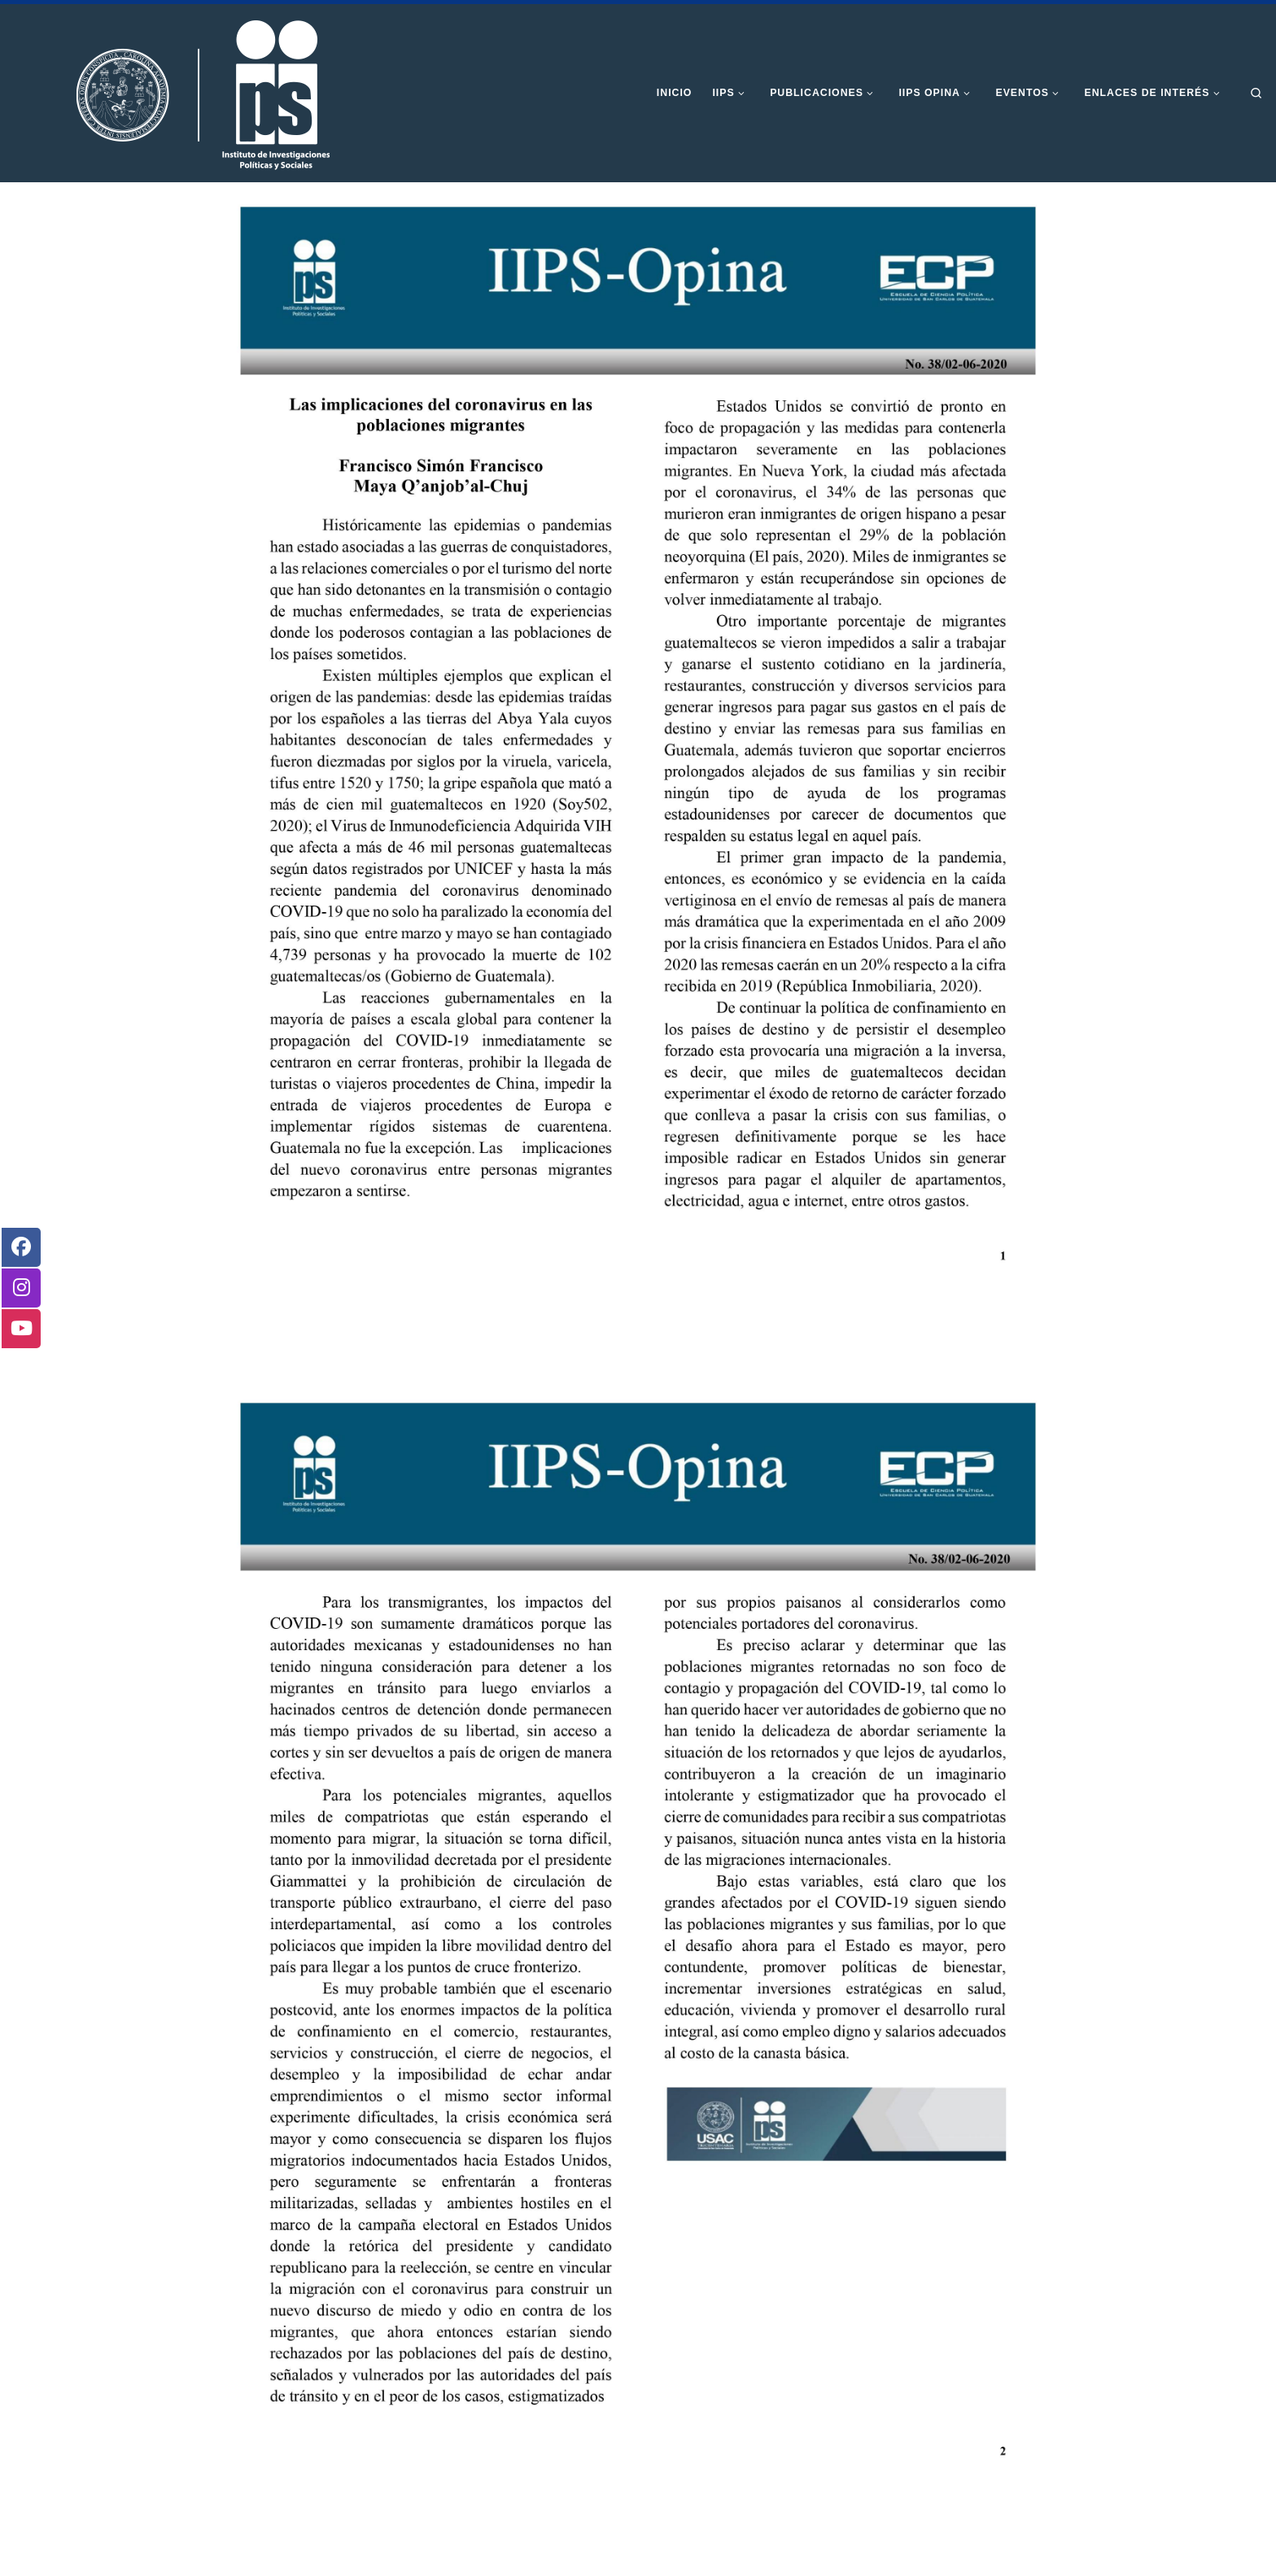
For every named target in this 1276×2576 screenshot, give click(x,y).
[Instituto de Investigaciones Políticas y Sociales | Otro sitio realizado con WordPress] (175, 91)
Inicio (198, 210)
